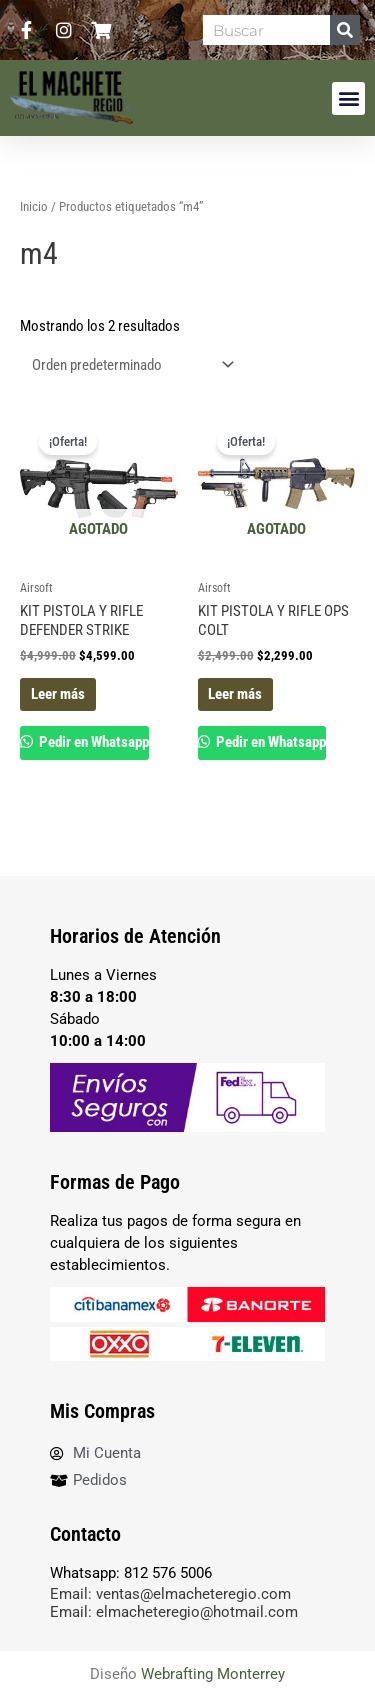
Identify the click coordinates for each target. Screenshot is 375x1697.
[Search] (345, 30)
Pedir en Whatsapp (92, 742)
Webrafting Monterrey (213, 1674)
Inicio (34, 206)
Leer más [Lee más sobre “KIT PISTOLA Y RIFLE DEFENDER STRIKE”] (58, 694)
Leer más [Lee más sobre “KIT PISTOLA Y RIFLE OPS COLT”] (235, 694)
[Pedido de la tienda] (129, 365)
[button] (348, 98)
